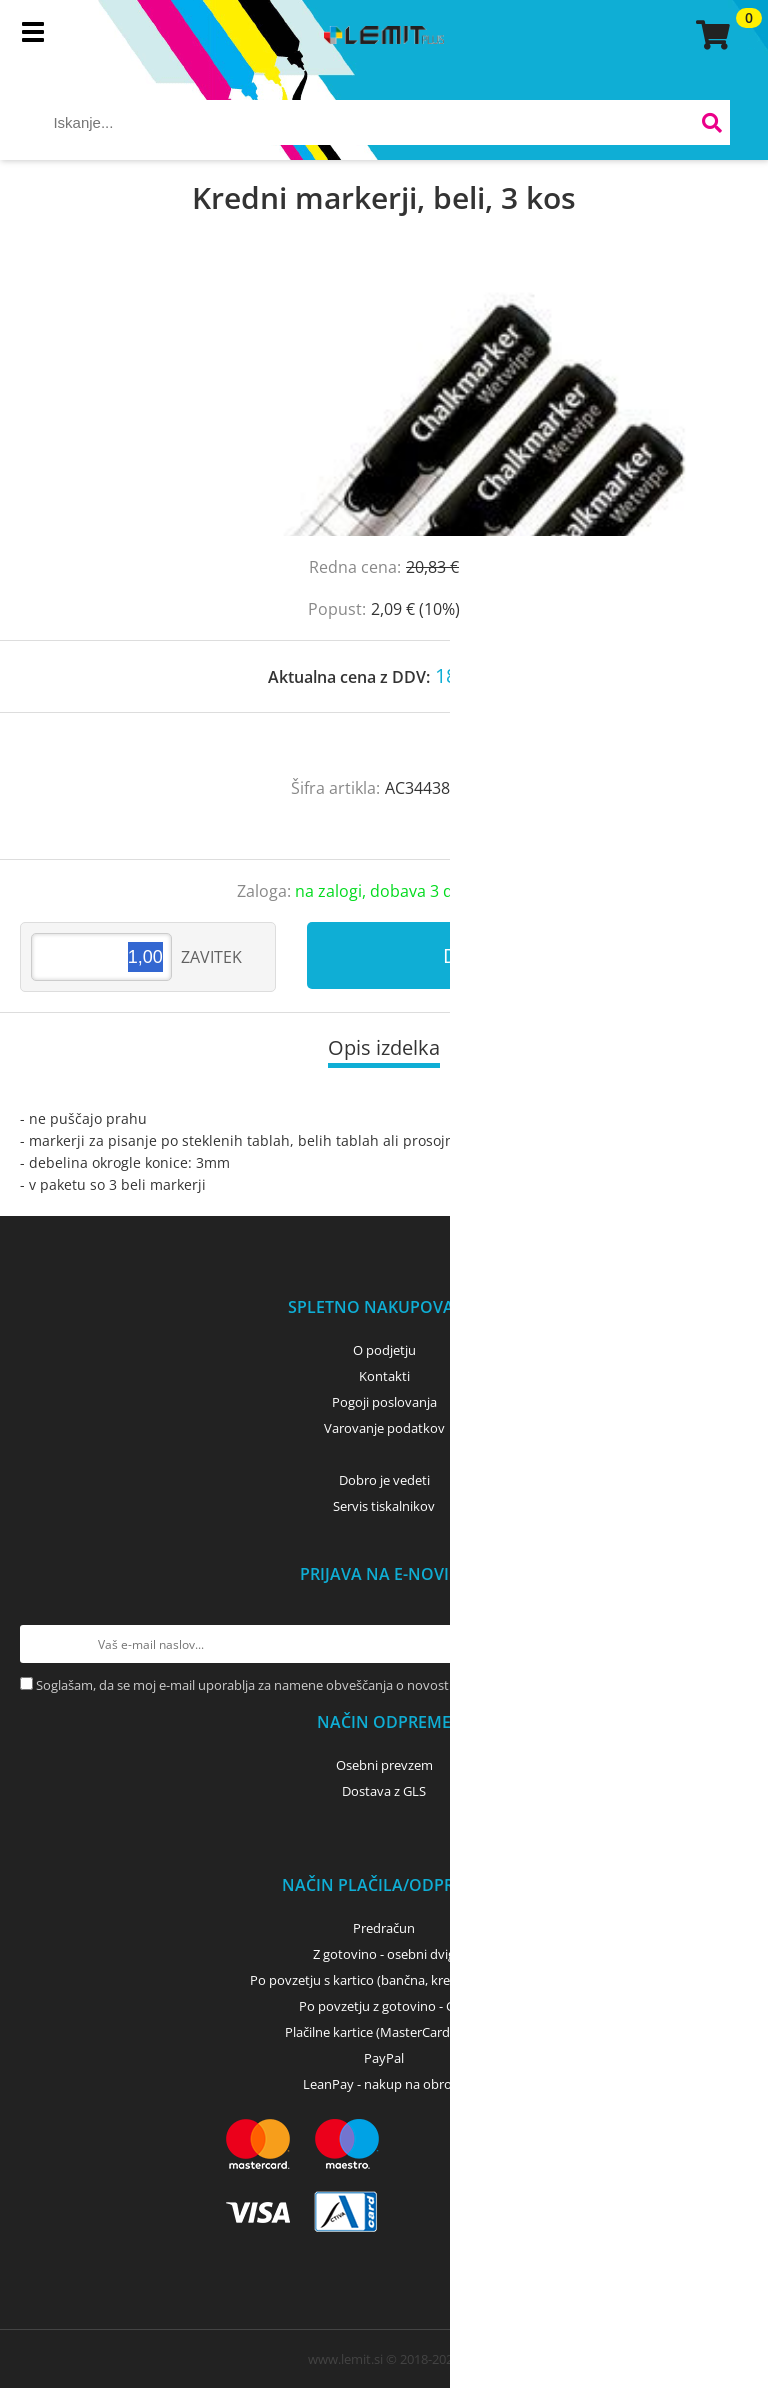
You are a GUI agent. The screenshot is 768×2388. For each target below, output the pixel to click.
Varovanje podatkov (384, 1428)
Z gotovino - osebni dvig (384, 1954)
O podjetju (384, 1350)
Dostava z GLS (384, 1791)
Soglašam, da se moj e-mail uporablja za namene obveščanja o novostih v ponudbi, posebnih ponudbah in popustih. (381, 1685)
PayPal (384, 2058)
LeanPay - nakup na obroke (384, 2084)
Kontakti (384, 1376)
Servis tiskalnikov (384, 1506)
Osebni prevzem (384, 1765)
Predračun (384, 1928)
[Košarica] (710, 35)
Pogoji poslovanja (384, 1402)
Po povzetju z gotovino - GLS (384, 2006)
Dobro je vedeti (384, 1480)
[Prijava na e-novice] (729, 1644)
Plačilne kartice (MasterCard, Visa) (384, 2032)
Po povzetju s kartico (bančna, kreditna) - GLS (384, 1980)
